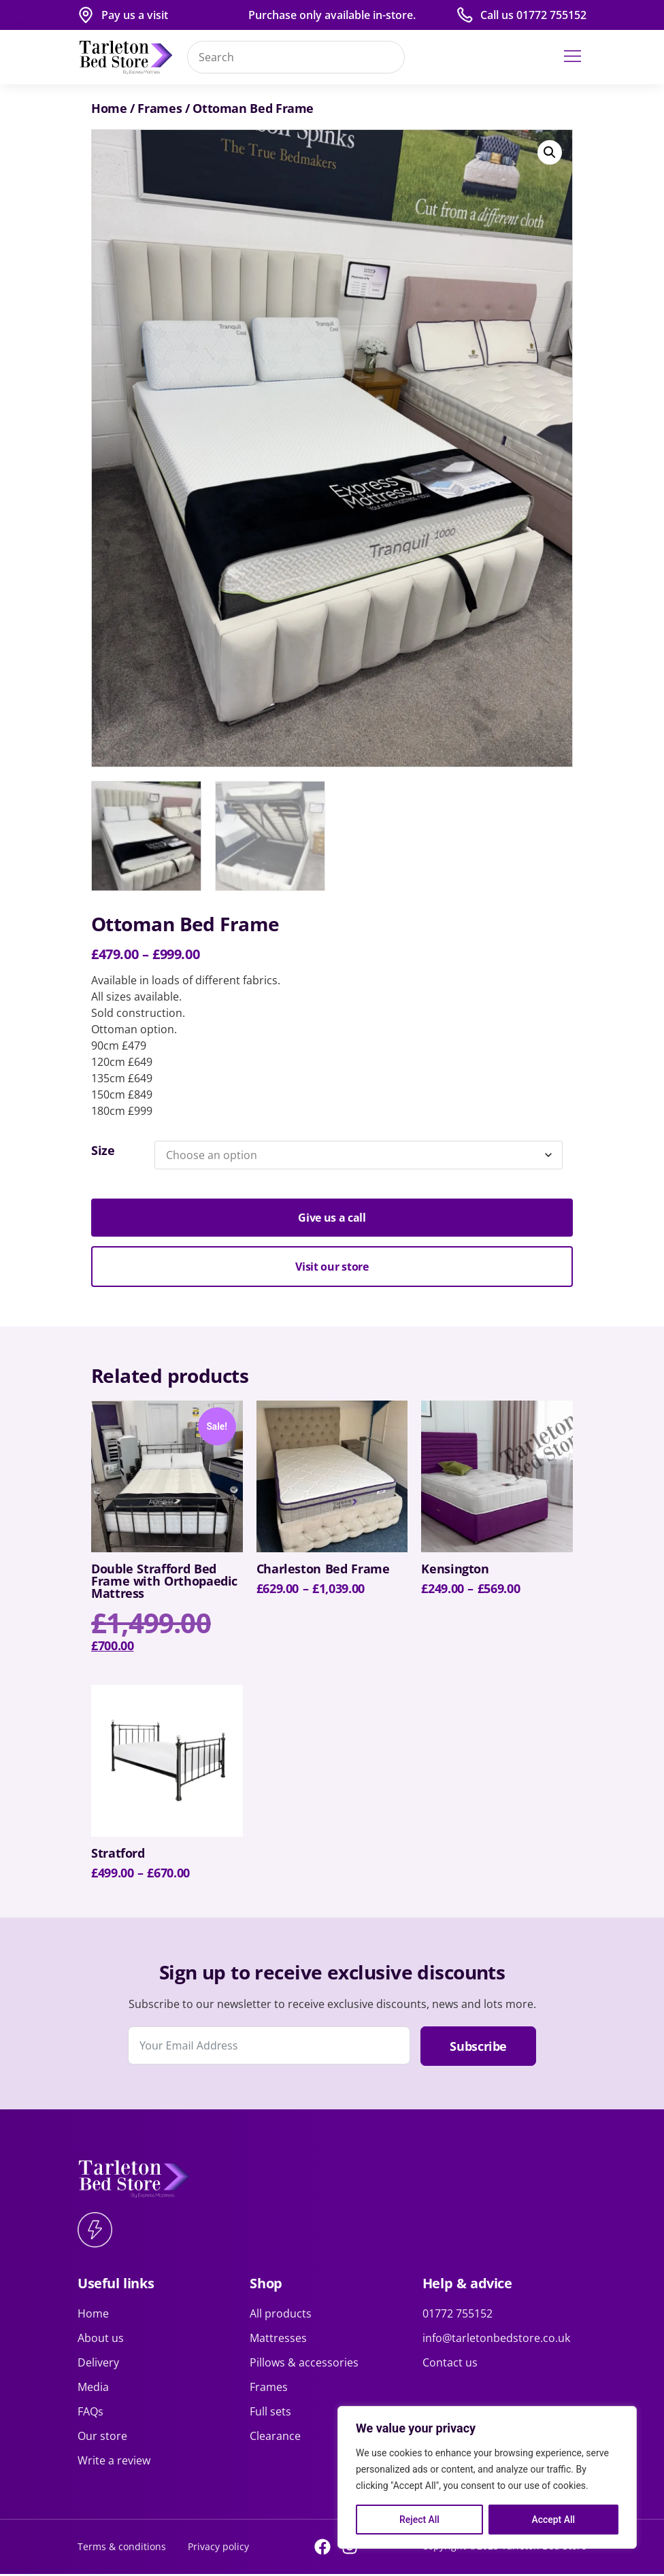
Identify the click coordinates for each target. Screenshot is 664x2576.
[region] (487, 2477)
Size (103, 1153)
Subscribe (478, 2048)
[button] (572, 57)
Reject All (419, 2519)
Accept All (553, 2519)
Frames (159, 108)
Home (109, 108)
